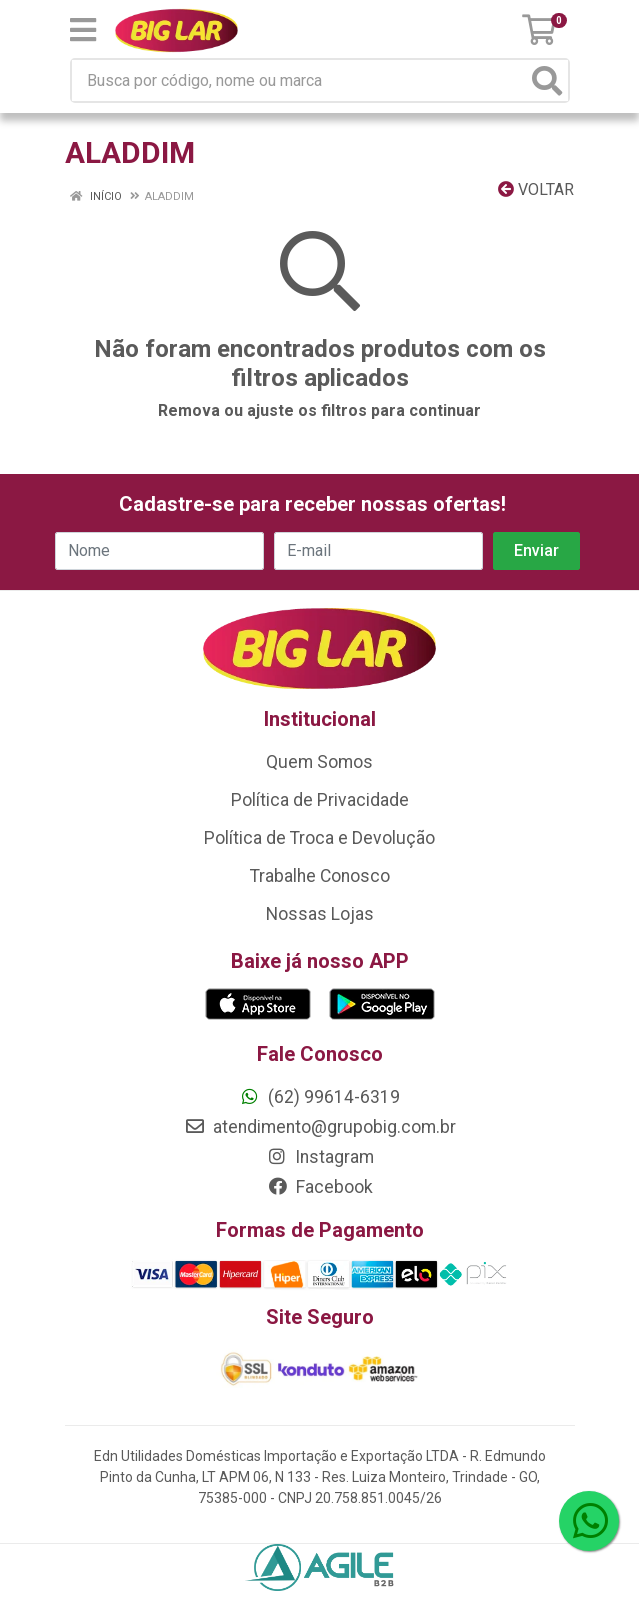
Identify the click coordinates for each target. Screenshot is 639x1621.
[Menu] (83, 30)
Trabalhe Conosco (320, 876)
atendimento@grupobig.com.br (320, 1127)
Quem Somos (319, 762)
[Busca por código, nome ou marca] (299, 80)
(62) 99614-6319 (319, 1097)
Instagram (320, 1157)
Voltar (536, 189)
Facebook (320, 1187)
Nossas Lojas (320, 914)
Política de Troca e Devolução (319, 838)
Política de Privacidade (320, 800)
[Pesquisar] (547, 80)
